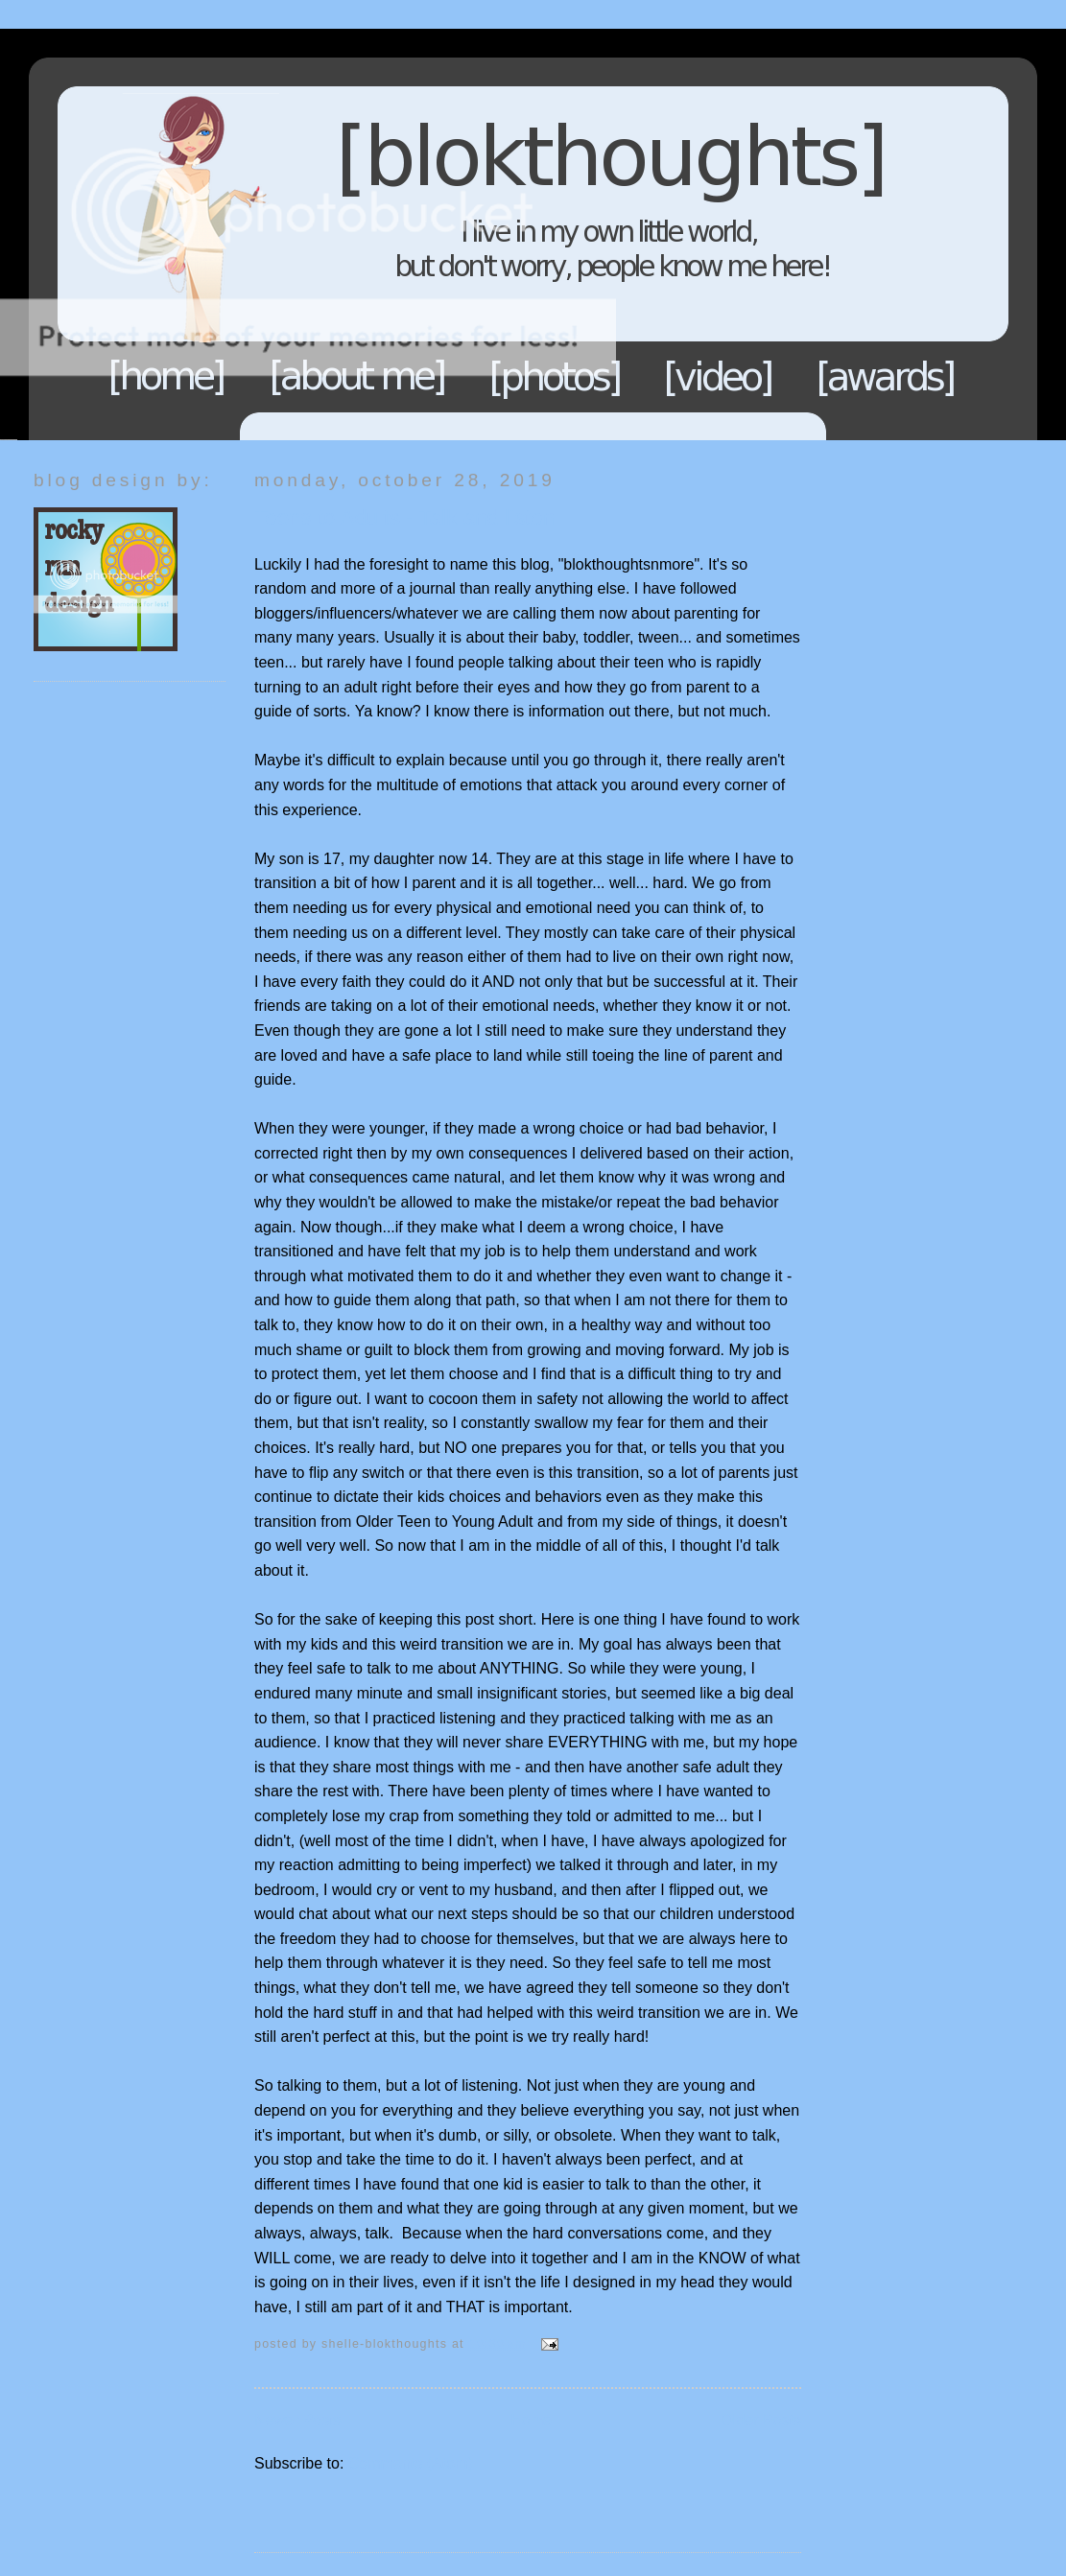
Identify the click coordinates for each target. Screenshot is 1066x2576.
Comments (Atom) (410, 2463)
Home (167, 376)
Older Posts (761, 2420)
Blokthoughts (479, 234)
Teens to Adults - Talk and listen (404, 517)
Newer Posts (298, 2420)
